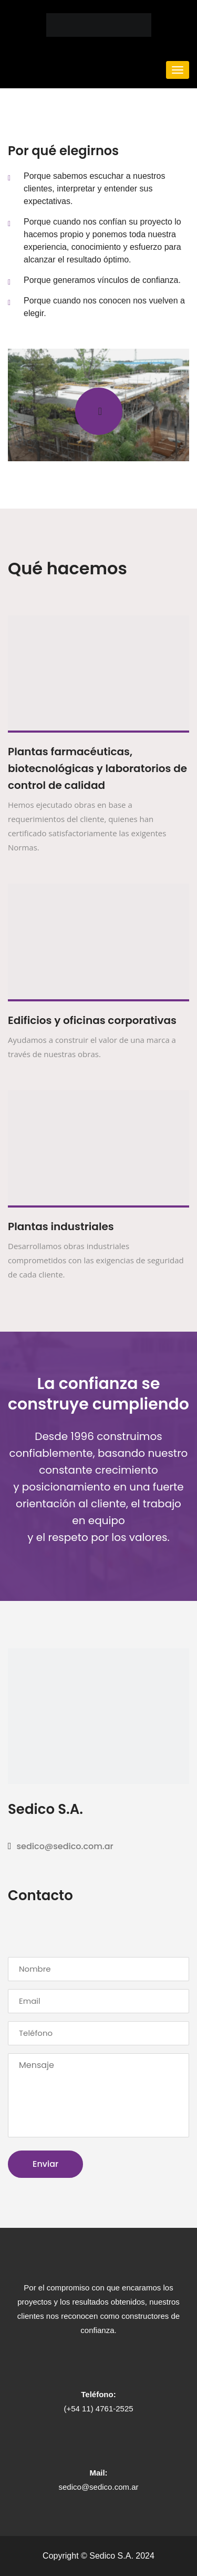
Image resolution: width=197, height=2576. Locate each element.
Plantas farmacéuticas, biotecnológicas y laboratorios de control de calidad (97, 768)
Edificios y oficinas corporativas (92, 1020)
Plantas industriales (61, 1226)
